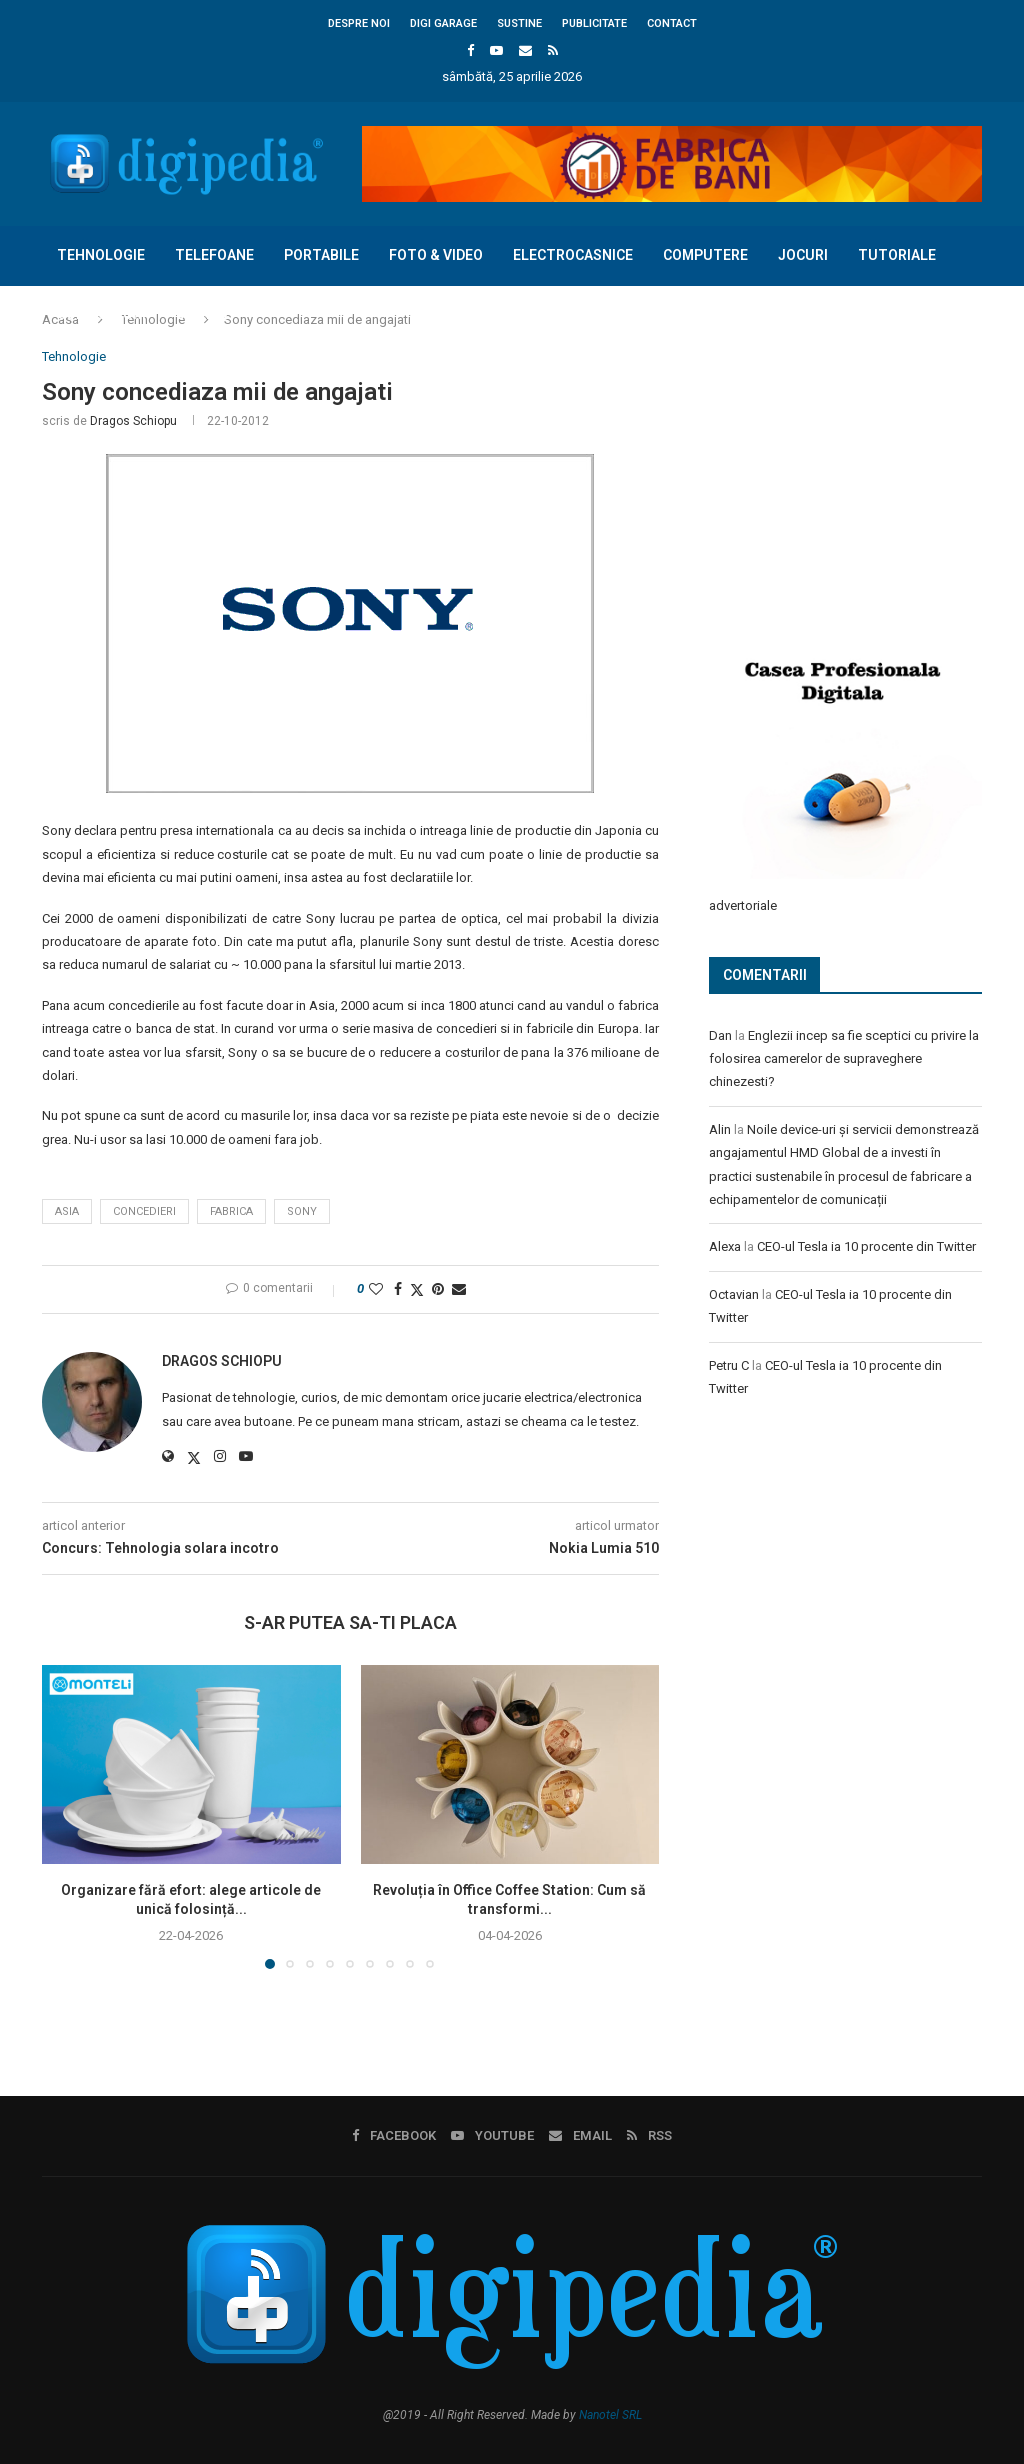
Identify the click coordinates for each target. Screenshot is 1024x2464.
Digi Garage (443, 23)
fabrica (231, 1211)
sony (302, 1211)
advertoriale (743, 904)
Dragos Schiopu (133, 421)
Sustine (519, 23)
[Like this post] (376, 1289)
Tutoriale (897, 255)
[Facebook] (470, 50)
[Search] (972, 374)
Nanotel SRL (610, 2415)
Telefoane (214, 255)
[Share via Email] (459, 1289)
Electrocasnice (573, 255)
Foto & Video (436, 255)
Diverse (204, 314)
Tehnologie (101, 255)
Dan (720, 1034)
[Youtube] (496, 50)
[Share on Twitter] (417, 1289)
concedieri (144, 1211)
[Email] (525, 50)
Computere (705, 255)
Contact (672, 23)
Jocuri (803, 255)
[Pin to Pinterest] (438, 1289)
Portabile (321, 255)
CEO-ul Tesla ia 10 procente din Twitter (866, 1245)
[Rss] (553, 50)
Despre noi (359, 23)
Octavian (734, 1293)
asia (67, 1211)
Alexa (725, 1245)
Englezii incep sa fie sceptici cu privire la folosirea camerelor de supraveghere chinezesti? (844, 1058)
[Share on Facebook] (398, 1289)
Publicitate (594, 23)
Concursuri (101, 314)
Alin (720, 1128)
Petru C (729, 1364)
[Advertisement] (859, 482)
